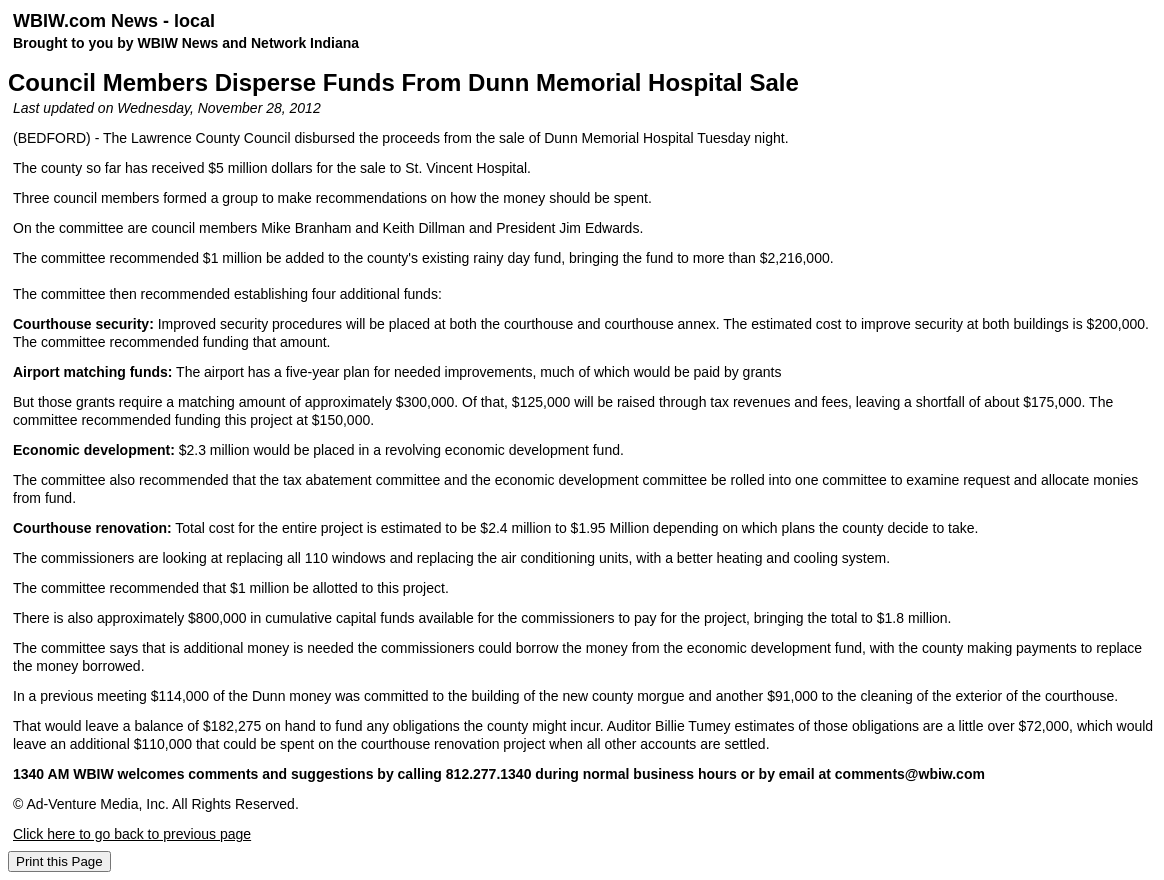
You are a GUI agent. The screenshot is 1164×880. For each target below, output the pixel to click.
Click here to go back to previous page (132, 834)
